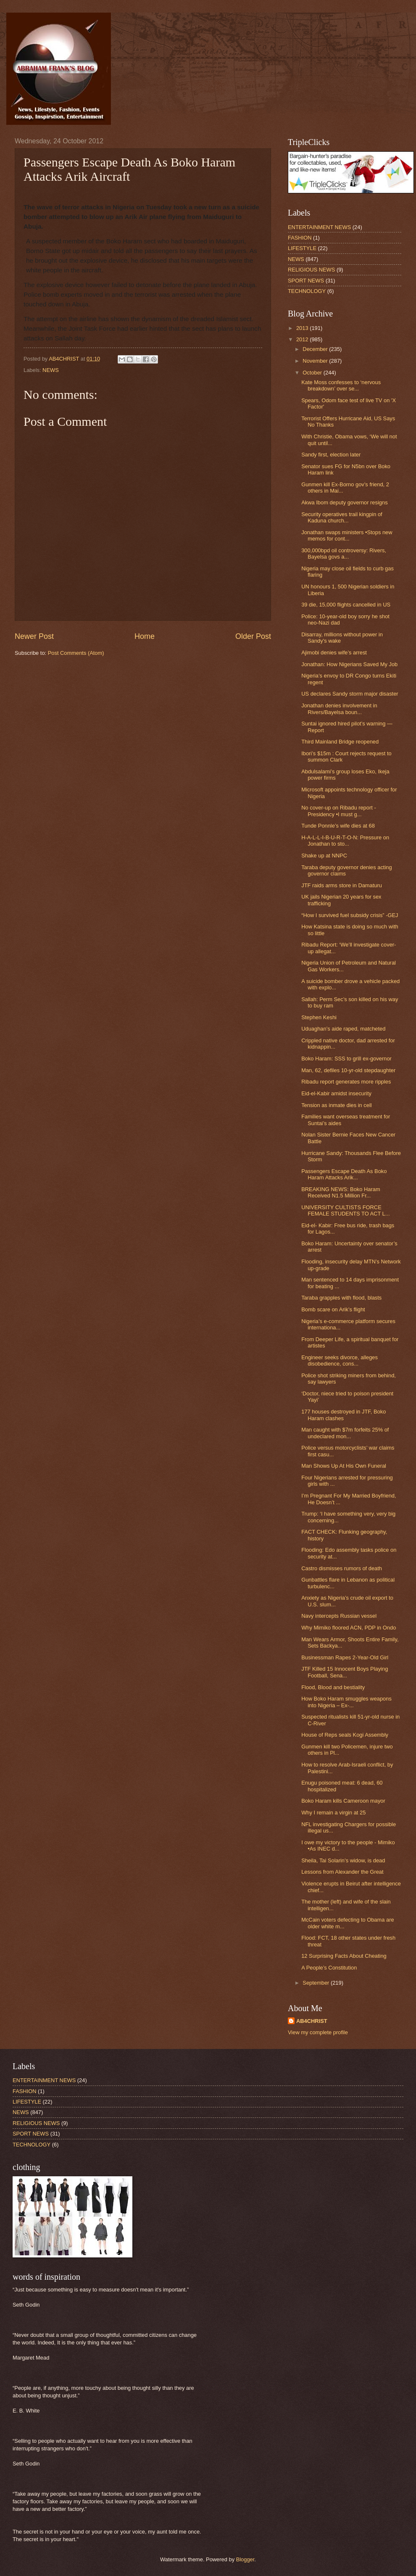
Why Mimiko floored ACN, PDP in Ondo (348, 1627)
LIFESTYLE (302, 248)
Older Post (253, 636)
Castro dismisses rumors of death (341, 1568)
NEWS (50, 370)
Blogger (245, 2559)
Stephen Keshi (319, 1017)
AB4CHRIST (311, 2021)
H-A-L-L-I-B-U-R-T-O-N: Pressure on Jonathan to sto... (345, 840)
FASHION (300, 238)
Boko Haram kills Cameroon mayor (343, 1801)
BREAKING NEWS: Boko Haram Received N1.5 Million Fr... (340, 1192)
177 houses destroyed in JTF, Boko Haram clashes (343, 1414)
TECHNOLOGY (307, 291)
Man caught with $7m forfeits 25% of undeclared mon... (345, 1432)
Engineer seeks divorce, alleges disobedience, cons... (339, 1360)
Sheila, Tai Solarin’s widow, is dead (343, 1860)
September (317, 1983)
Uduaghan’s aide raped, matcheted (343, 1029)
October (313, 372)
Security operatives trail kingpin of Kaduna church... (341, 517)
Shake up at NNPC (324, 855)
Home (144, 636)
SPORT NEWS (306, 280)
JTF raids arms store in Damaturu (341, 885)
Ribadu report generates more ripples (346, 1081)
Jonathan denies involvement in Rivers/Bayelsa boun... (339, 708)
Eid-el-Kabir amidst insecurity (336, 1093)
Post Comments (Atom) (76, 653)
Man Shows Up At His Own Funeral (343, 1466)
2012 (303, 339)
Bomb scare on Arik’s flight (333, 1309)
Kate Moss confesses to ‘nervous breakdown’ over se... (341, 385)
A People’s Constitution (329, 1967)
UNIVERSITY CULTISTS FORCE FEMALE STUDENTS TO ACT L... (345, 1210)
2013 (303, 328)
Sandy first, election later (331, 454)
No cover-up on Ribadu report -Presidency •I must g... (338, 810)
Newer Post (34, 636)
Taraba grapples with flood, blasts (341, 1298)
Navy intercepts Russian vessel (339, 1616)
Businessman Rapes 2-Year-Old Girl (344, 1657)
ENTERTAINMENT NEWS (319, 227)
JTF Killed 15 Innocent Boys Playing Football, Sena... (344, 1672)
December (316, 349)
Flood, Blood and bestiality (333, 1687)
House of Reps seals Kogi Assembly (344, 1735)
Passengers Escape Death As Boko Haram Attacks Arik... (344, 1174)
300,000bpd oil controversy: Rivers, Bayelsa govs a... (343, 553)
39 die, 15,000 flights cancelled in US (345, 604)
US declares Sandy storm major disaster (349, 694)
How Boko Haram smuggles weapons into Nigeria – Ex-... (346, 1701)
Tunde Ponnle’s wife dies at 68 (338, 826)
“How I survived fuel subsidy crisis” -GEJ (349, 915)
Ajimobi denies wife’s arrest (334, 652)
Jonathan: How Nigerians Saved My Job (349, 664)
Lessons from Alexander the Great (342, 1872)
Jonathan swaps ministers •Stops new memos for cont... (346, 535)
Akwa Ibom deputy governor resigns (344, 502)
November (316, 361)
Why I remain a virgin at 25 (333, 1812)
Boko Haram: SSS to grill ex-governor (346, 1058)
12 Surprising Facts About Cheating (344, 1956)
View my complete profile (318, 2032)
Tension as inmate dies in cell (336, 1105)
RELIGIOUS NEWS (311, 269)
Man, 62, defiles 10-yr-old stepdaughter (348, 1070)
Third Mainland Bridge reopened (340, 741)
